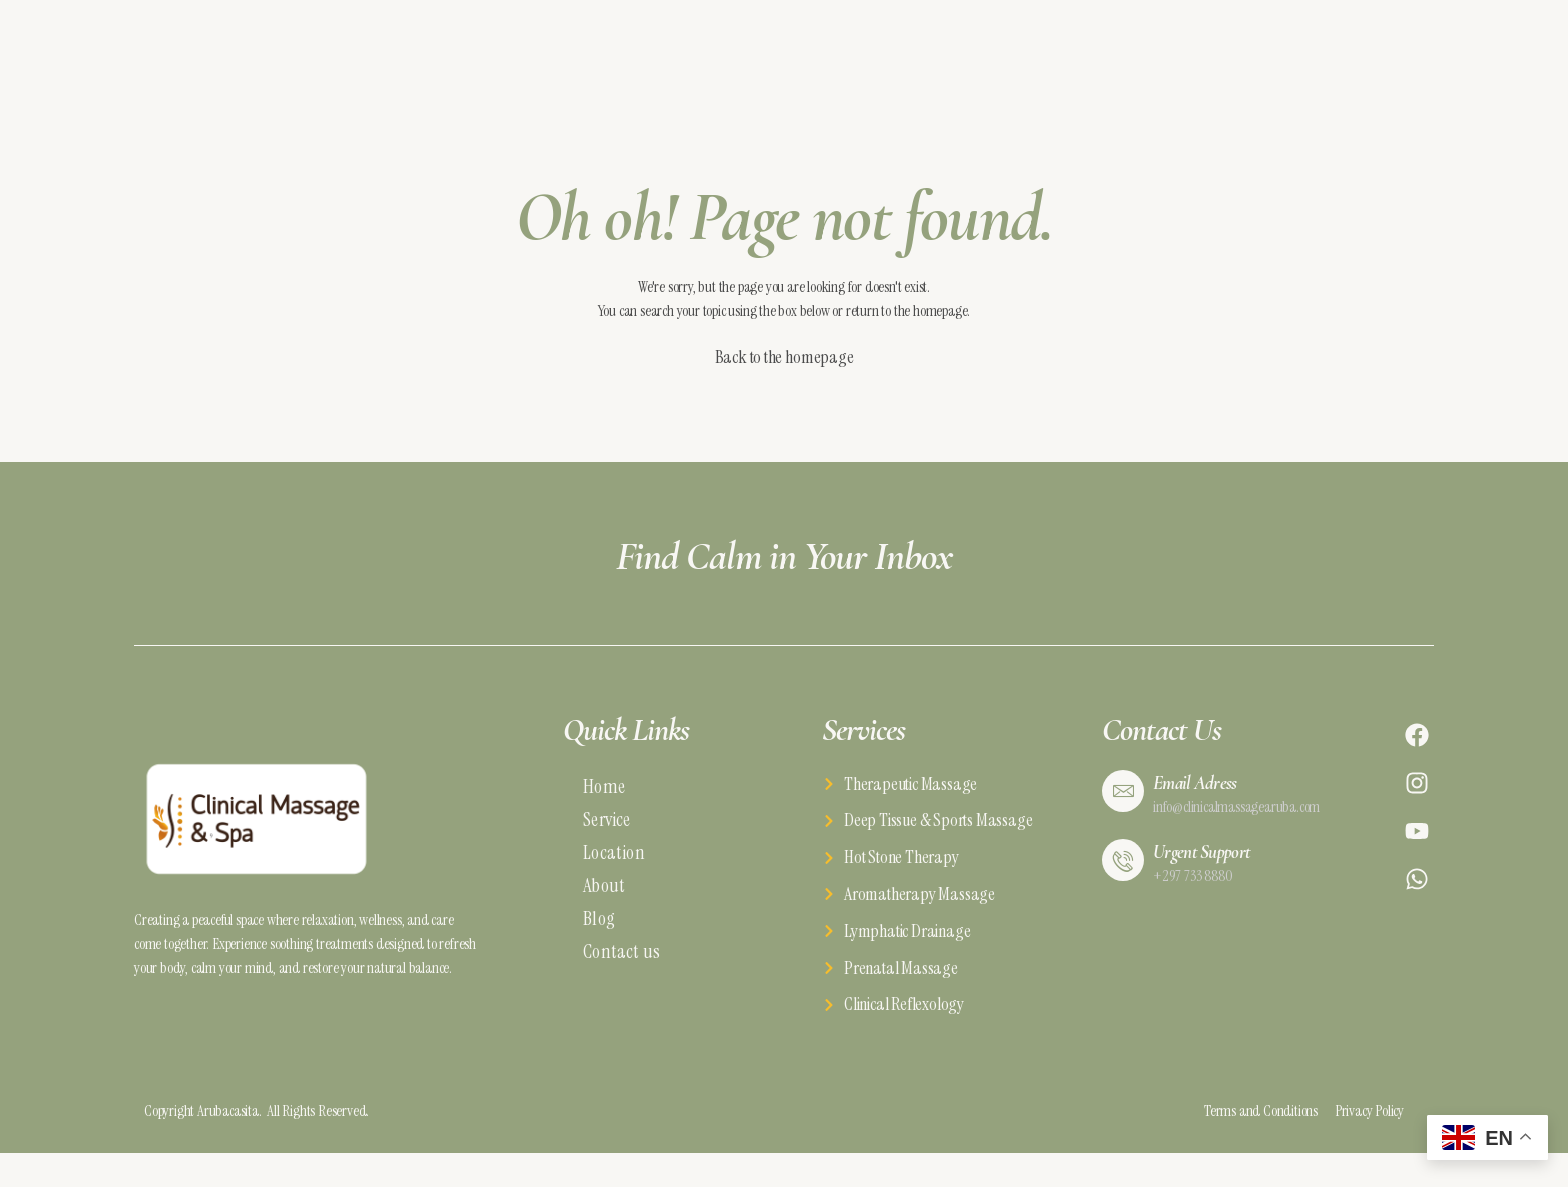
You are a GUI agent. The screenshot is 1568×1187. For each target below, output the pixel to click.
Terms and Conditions (1243, 1122)
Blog (599, 927)
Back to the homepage (784, 367)
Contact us (621, 960)
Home (604, 795)
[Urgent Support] (1123, 874)
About (604, 894)
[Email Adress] (1123, 800)
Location (614, 861)
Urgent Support (1204, 865)
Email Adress (1197, 791)
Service (606, 828)
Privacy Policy (1362, 1122)
